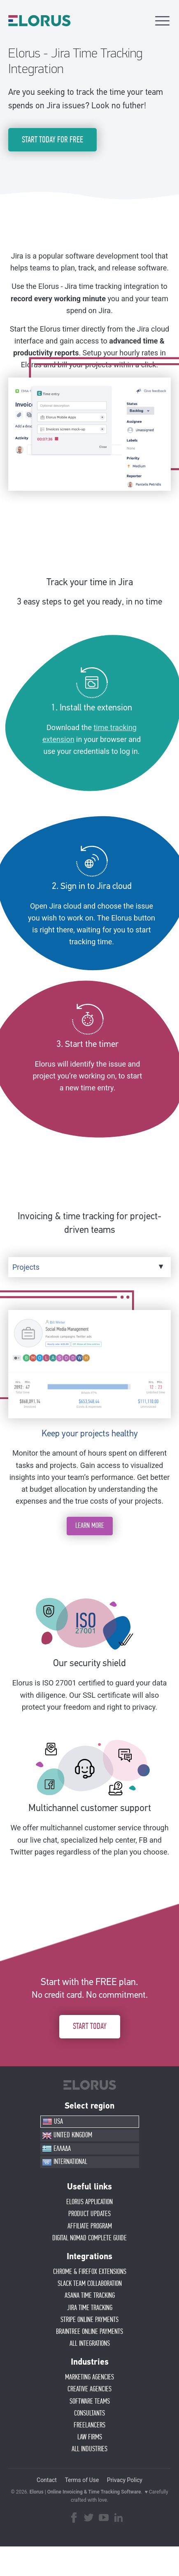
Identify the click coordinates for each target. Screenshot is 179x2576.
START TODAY (90, 2026)
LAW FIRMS (89, 2437)
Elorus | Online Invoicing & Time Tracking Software (85, 2492)
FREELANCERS (89, 2425)
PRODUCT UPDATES (89, 2214)
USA (52, 2122)
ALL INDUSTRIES (89, 2449)
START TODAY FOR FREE (52, 139)
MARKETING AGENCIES (89, 2377)
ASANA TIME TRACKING (90, 2295)
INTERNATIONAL (64, 2162)
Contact (47, 2480)
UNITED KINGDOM (67, 2136)
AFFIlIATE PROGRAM (89, 2226)
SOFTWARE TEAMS (90, 2401)
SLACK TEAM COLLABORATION (90, 2283)
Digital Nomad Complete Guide (89, 2238)
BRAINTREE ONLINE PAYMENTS (89, 2332)
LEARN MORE (89, 1526)
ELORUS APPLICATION (89, 2202)
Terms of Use (82, 2480)
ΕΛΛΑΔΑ (56, 2149)
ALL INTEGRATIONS (90, 2343)
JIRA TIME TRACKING (89, 2308)
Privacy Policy (124, 2480)
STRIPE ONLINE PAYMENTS (89, 2320)
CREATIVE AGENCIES (89, 2389)
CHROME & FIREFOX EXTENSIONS (89, 2272)
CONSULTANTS (89, 2413)
